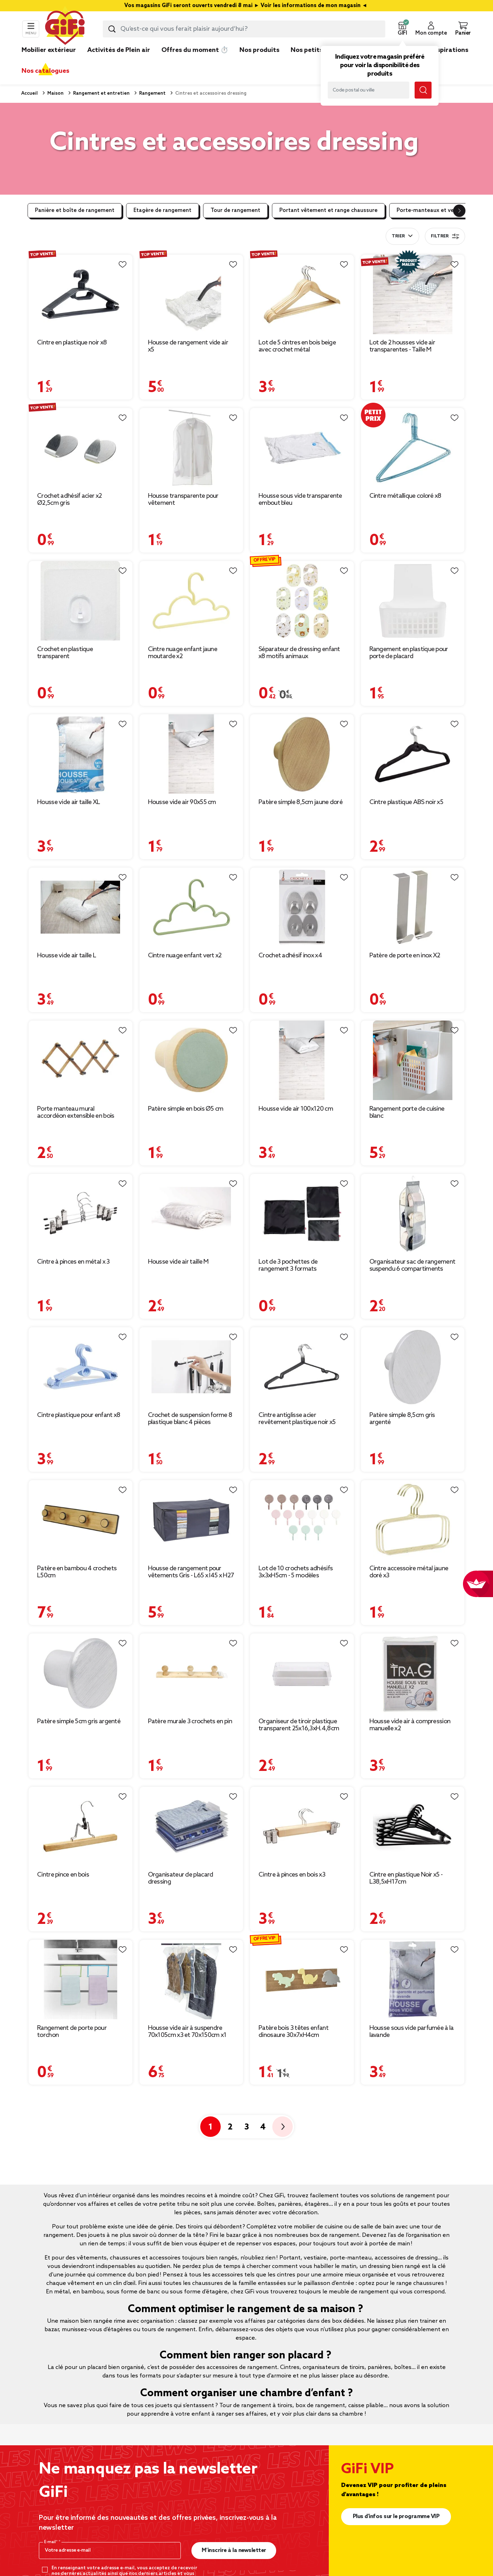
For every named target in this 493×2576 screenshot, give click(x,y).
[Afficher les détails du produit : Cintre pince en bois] (80, 1826)
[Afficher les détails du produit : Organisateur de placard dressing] (191, 1826)
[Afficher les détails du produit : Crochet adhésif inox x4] (302, 907)
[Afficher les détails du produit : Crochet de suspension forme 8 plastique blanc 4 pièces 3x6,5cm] (191, 1367)
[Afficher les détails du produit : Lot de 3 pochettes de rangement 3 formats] (302, 1213)
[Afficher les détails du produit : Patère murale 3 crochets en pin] (191, 1673)
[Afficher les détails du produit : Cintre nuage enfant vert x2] (191, 907)
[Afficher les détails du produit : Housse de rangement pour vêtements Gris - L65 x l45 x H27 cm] (191, 1520)
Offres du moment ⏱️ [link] (194, 50)
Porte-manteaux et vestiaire (433, 210)
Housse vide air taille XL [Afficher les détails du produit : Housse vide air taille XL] (68, 802)
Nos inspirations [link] (443, 50)
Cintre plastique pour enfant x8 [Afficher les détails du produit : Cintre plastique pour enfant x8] (78, 1415)
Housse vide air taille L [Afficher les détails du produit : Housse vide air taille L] (66, 955)
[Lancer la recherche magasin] (423, 90)
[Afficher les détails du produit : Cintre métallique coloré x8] (413, 448)
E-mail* (51, 2542)
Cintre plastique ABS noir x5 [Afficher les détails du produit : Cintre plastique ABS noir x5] (406, 802)
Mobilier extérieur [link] (49, 50)
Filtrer (445, 236)
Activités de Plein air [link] (118, 50)
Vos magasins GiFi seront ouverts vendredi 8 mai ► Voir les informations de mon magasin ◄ (246, 5)
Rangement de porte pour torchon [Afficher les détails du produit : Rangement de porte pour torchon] (72, 2032)
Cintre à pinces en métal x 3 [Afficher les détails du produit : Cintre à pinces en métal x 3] (73, 1261)
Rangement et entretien (101, 93)
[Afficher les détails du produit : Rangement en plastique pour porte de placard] (413, 600)
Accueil (29, 93)
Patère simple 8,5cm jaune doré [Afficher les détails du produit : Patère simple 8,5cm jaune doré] (301, 802)
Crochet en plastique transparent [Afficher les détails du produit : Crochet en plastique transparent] (65, 653)
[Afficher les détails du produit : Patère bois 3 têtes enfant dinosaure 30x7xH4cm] (302, 1979)
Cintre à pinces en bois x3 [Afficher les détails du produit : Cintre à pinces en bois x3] (292, 1874)
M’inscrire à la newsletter (234, 2550)
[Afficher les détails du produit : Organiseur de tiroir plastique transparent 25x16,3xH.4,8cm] (302, 1673)
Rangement (152, 93)
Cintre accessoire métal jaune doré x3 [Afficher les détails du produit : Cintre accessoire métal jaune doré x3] (409, 1572)
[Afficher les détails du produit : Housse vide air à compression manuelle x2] (413, 1673)
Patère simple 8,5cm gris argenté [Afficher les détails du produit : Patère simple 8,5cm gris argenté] (402, 1419)
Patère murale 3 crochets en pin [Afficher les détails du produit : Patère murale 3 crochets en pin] (190, 1721)
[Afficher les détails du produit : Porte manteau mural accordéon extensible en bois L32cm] (80, 1060)
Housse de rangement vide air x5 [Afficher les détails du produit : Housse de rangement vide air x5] (188, 346)
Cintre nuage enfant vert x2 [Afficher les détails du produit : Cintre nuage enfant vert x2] (185, 955)
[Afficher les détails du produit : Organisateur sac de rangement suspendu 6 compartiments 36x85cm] (413, 1213)
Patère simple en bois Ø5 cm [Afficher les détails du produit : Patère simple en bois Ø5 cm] (186, 1108)
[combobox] (244, 28)
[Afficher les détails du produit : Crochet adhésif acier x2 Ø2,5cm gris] (80, 448)
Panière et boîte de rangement (74, 210)
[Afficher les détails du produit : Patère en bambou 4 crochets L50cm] (80, 1520)
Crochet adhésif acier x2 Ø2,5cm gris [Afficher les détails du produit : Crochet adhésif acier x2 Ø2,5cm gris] (69, 499)
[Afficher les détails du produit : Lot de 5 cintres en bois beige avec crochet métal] (302, 294)
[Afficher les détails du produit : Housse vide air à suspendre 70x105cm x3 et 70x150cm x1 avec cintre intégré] (191, 1979)
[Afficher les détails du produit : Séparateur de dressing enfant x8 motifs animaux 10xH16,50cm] (302, 600)
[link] (259, 61)
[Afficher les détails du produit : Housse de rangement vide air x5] (191, 294)
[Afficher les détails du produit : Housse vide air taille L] (80, 907)
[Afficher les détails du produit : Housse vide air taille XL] (80, 754)
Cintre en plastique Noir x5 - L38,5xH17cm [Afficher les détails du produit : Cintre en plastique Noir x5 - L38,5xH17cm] (406, 1878)
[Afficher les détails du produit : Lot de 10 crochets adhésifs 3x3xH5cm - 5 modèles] (302, 1520)
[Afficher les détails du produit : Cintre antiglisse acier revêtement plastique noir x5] (302, 1367)
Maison (55, 93)
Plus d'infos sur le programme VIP (396, 2516)
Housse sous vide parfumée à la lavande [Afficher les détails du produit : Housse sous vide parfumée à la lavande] (411, 2032)
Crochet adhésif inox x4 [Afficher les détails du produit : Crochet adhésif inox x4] (290, 955)
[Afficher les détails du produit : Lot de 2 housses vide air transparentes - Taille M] (413, 294)
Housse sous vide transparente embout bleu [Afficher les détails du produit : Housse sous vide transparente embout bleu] (300, 499)
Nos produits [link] (259, 50)
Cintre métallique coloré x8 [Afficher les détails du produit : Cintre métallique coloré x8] (405, 496)
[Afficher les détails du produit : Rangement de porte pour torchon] (80, 1979)
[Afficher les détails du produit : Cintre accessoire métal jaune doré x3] (413, 1520)
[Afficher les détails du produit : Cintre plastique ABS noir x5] (413, 754)
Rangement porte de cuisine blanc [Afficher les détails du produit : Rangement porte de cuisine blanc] (407, 1112)
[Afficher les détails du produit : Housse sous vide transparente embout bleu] (302, 448)
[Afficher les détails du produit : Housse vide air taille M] (191, 1213)
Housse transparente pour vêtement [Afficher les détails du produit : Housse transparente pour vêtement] (183, 499)
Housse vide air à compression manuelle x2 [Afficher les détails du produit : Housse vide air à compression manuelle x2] (410, 1725)
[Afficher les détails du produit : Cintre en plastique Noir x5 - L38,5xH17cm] (413, 1826)
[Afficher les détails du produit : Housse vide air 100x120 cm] (302, 1060)
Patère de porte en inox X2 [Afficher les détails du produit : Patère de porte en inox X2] (404, 955)
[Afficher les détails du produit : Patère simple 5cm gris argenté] (80, 1673)
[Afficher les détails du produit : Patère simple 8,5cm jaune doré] (302, 754)
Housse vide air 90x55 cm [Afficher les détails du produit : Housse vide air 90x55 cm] (182, 802)
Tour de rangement (235, 210)
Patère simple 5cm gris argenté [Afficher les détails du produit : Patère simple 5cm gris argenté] (78, 1721)
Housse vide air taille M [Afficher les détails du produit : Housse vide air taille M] (178, 1261)
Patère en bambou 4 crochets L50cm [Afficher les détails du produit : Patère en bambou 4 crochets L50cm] (77, 1572)
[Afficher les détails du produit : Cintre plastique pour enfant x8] (80, 1367)
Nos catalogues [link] (45, 71)
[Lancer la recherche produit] (111, 29)
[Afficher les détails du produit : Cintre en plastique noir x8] (80, 294)
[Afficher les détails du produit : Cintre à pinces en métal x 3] (80, 1213)
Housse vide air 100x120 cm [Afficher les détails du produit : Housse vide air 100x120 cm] (296, 1108)
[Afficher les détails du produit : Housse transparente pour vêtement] (191, 448)
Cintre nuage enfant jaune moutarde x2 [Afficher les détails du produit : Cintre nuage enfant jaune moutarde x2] (183, 653)
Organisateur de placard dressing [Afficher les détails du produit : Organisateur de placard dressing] (180, 1878)
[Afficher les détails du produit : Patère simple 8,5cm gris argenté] (413, 1367)
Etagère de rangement (162, 210)
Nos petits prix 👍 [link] (318, 50)
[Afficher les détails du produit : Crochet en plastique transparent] (80, 600)
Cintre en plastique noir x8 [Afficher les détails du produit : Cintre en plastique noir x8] (72, 342)
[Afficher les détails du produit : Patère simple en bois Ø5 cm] (191, 1060)
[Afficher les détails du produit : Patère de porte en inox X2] (413, 907)
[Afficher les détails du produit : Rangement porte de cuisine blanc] (413, 1060)
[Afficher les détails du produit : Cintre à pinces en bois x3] (302, 1826)
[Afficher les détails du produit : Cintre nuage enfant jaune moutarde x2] (191, 600)
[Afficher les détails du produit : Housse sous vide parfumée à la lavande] (413, 1979)
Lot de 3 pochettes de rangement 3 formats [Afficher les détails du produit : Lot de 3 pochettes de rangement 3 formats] (288, 1265)
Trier (398, 236)
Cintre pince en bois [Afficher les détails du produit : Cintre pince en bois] (63, 1874)
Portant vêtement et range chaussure (328, 210)
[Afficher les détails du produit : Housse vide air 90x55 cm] (191, 754)
